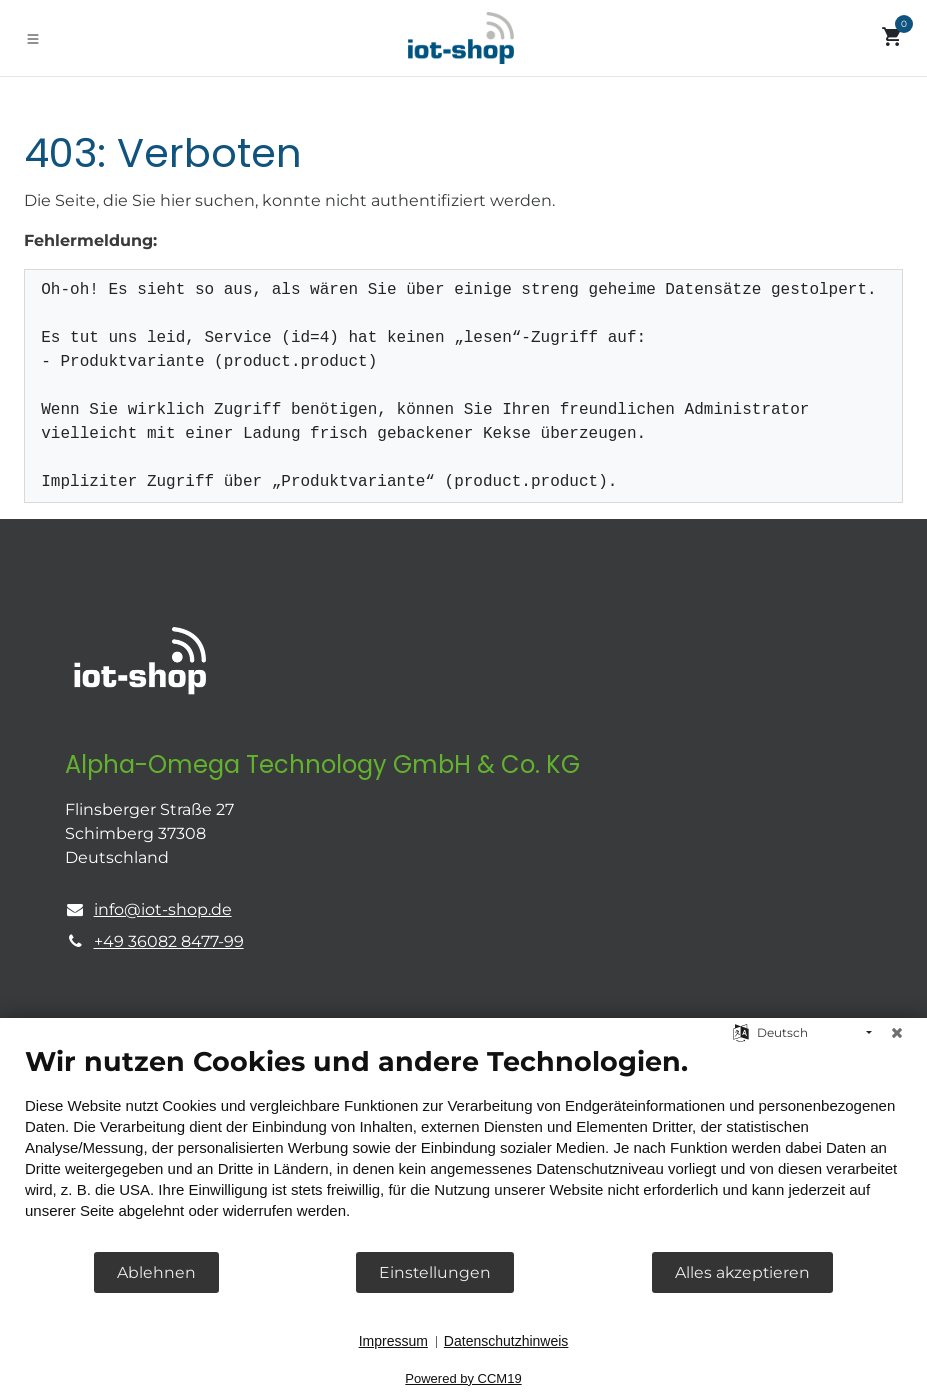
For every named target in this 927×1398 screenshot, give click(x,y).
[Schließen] (897, 1033)
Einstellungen (435, 1272)
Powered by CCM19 (463, 1378)
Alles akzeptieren (742, 1272)
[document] (463, 1147)
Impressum (393, 1341)
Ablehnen (156, 1272)
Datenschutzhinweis (506, 1341)
